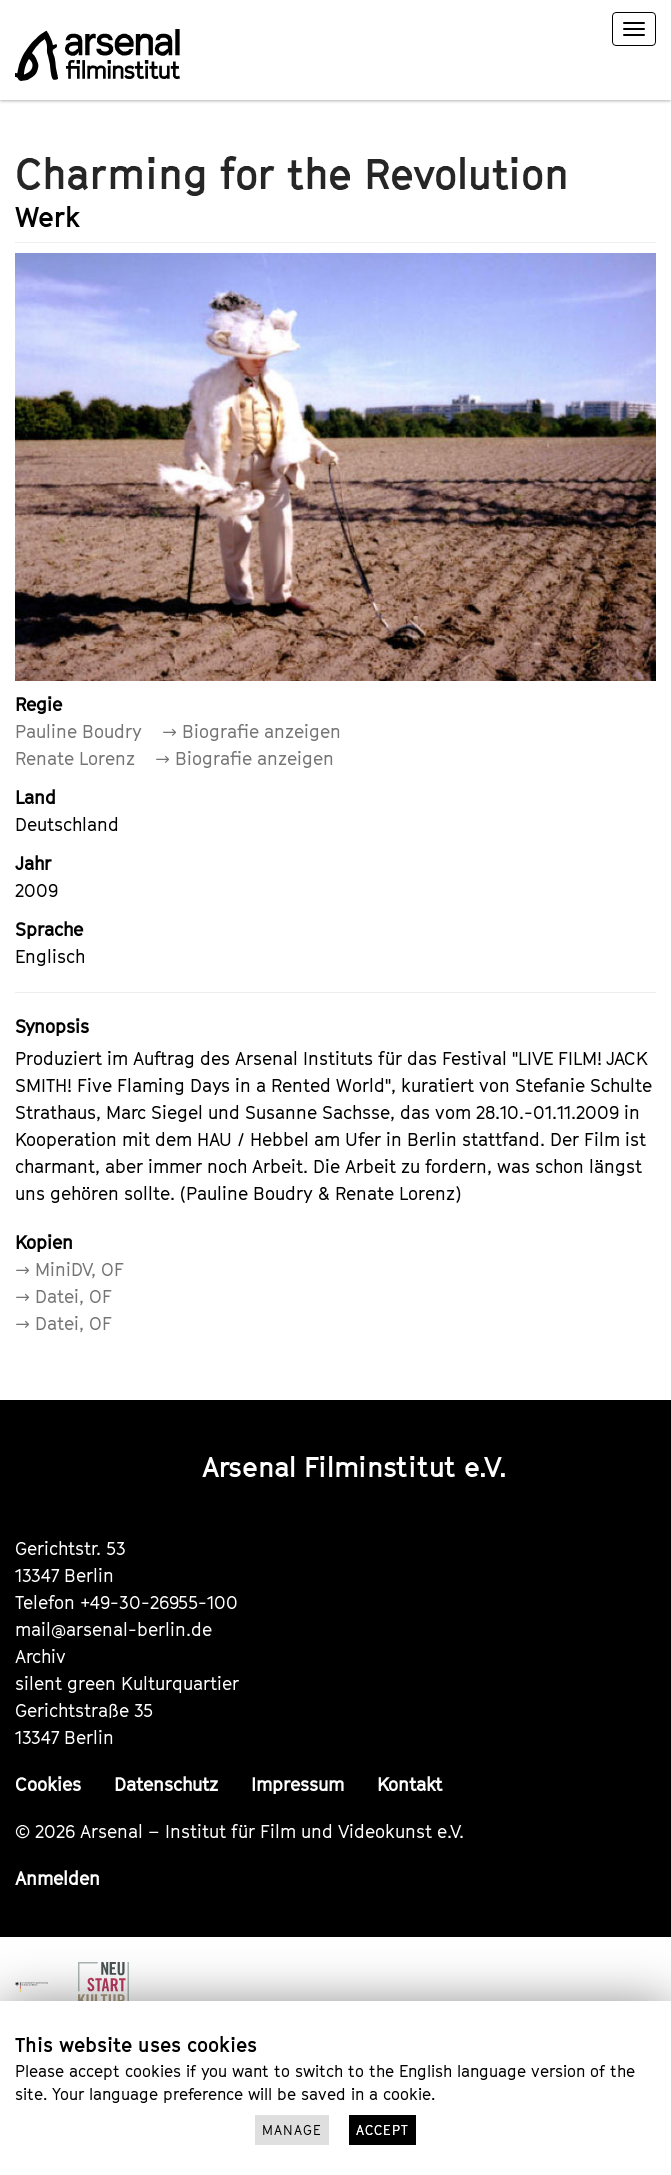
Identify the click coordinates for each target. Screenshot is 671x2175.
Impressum (297, 1784)
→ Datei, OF (63, 1296)
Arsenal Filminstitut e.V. (354, 1466)
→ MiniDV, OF (69, 1269)
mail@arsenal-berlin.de (113, 1629)
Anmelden (57, 1878)
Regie (38, 704)
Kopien (44, 1242)
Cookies (48, 1784)
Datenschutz (166, 1784)
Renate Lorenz (75, 758)
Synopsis (52, 1026)
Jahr (33, 863)
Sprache (49, 929)
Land (35, 797)
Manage (292, 2130)
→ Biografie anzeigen (251, 731)
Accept (382, 2130)
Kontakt (409, 1784)
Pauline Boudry (78, 731)
